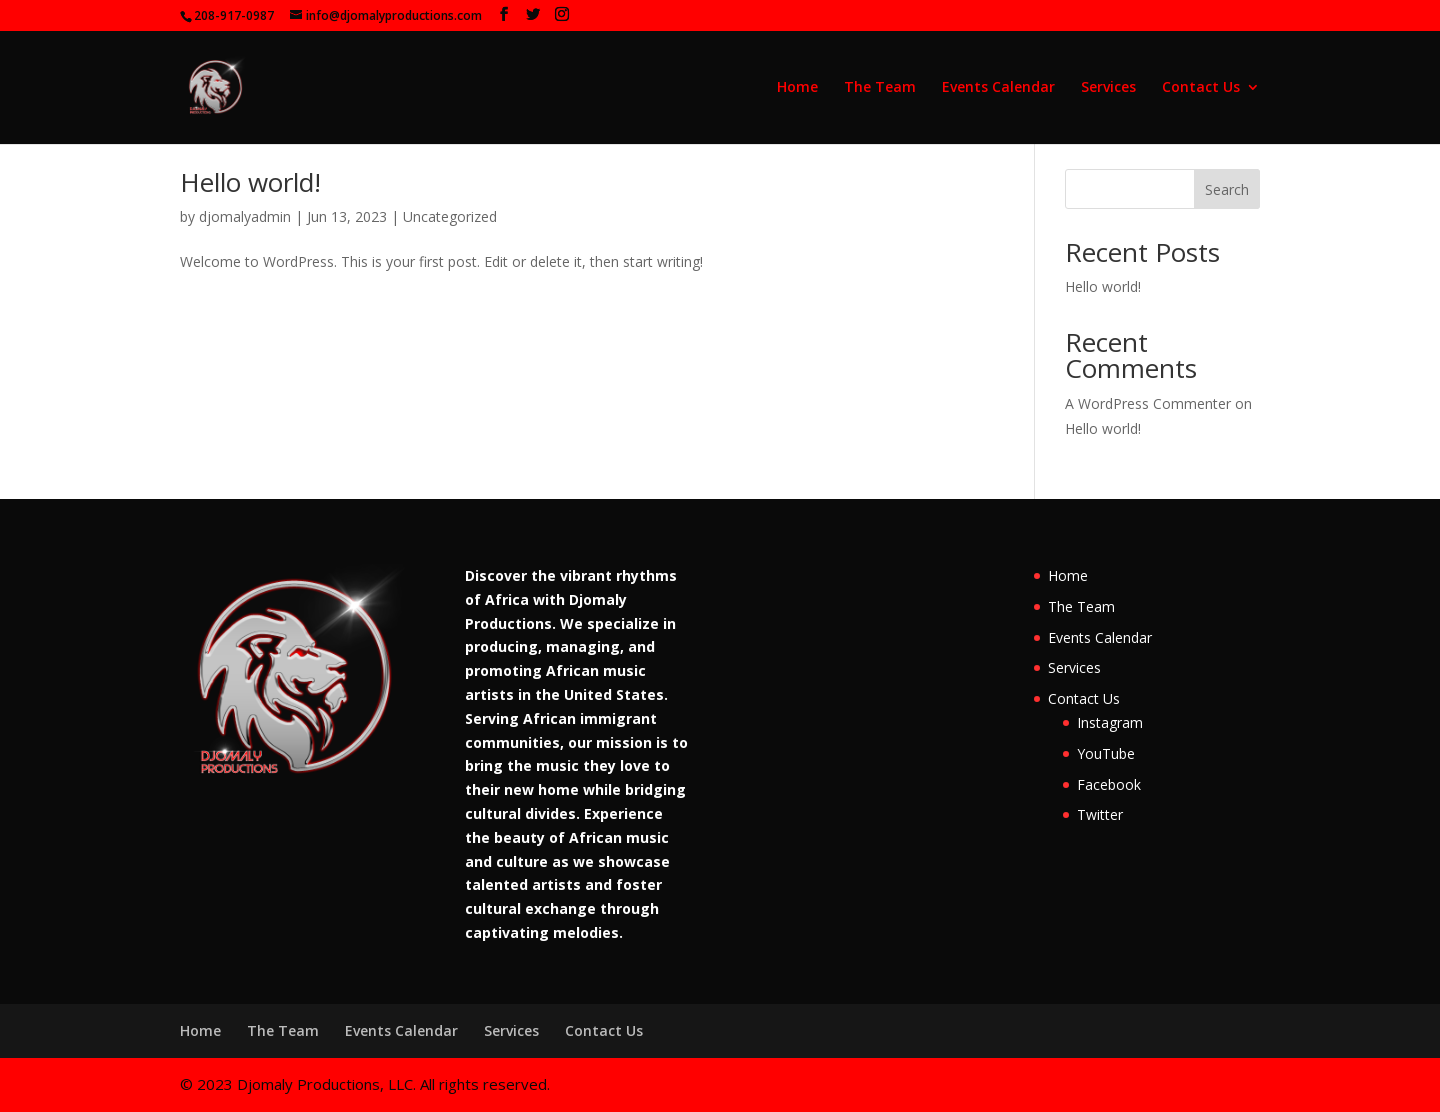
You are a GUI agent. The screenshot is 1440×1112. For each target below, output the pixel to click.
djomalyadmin (245, 216)
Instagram (1110, 722)
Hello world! (250, 182)
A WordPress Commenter (1148, 403)
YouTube (1106, 753)
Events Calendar (998, 88)
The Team (880, 88)
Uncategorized (450, 216)
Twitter (1100, 814)
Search (1227, 189)
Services (1108, 88)
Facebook (1109, 784)
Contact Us (1201, 88)
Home (797, 88)
